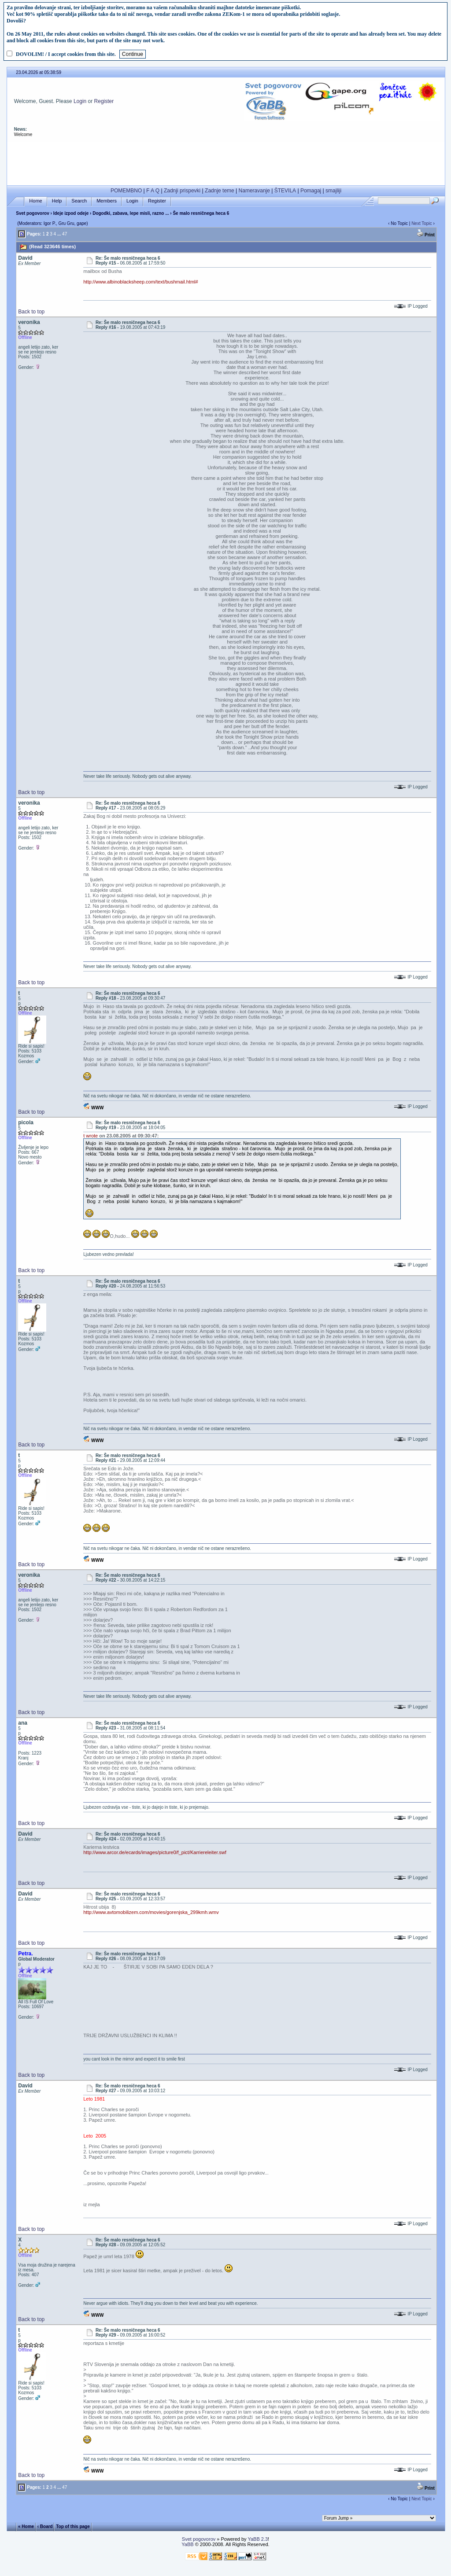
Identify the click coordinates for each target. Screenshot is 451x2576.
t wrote (90, 1135)
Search (79, 201)
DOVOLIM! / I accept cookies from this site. (66, 54)
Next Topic (421, 223)
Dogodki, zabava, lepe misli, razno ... (131, 213)
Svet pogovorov (32, 213)
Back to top (31, 312)
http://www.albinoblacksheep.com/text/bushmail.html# (140, 281)
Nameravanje (254, 191)
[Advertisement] (226, 161)
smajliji (333, 191)
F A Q (152, 191)
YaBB (187, 2544)
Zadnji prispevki (182, 191)
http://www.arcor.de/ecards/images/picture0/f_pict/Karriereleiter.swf (154, 1852)
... (59, 234)
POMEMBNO (126, 191)
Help (57, 201)
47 (64, 234)
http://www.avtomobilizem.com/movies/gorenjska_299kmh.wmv (151, 1912)
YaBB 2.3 (258, 2539)
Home (35, 201)
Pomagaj (310, 191)
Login (80, 101)
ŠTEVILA (285, 191)
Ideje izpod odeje (71, 213)
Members (106, 201)
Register (104, 101)
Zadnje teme (219, 191)
